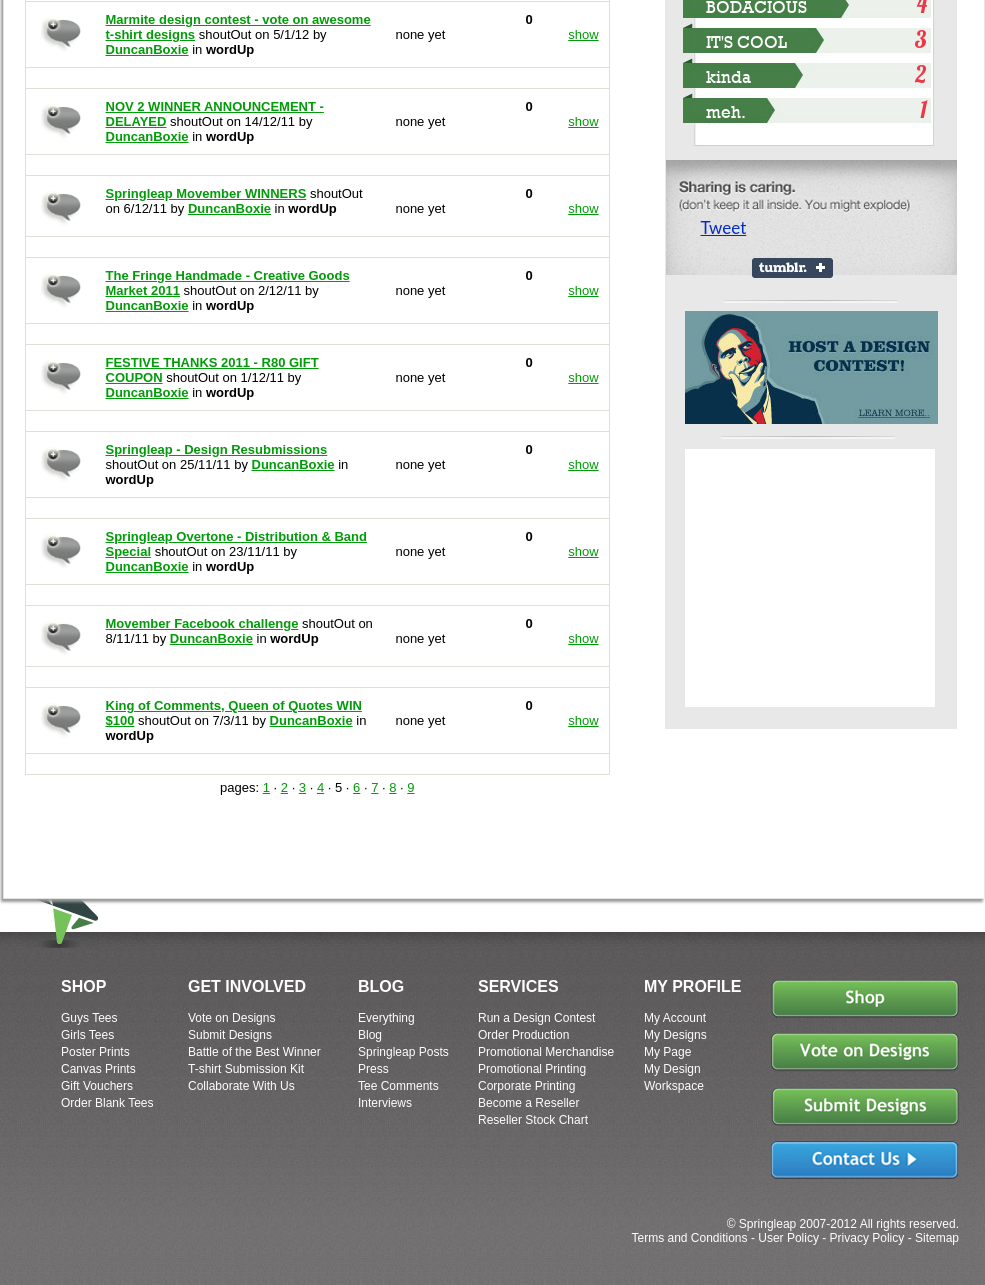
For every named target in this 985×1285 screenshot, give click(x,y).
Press (373, 1069)
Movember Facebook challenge (202, 623)
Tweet (724, 227)
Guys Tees (89, 1018)
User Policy (788, 1238)
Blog (370, 1035)
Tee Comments (398, 1086)
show (583, 34)
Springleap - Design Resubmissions (217, 449)
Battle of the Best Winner (254, 1052)
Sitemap (937, 1238)
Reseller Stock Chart (533, 1120)
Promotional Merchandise (546, 1052)
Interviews (385, 1103)
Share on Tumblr (792, 268)
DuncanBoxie (147, 49)
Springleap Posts (403, 1052)
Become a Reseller (528, 1103)
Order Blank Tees (107, 1103)
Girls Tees (87, 1035)
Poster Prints (95, 1052)
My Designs (675, 1035)
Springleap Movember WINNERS (206, 193)
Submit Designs (230, 1035)
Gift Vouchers (97, 1086)
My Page (667, 1052)
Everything (386, 1018)
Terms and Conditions (689, 1238)
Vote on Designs (231, 1018)
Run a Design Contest (536, 1018)
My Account (675, 1018)
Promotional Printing (532, 1069)
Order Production (523, 1035)
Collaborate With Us (241, 1086)
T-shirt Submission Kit (246, 1069)
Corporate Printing (526, 1086)
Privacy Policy (867, 1238)
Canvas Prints (98, 1069)
